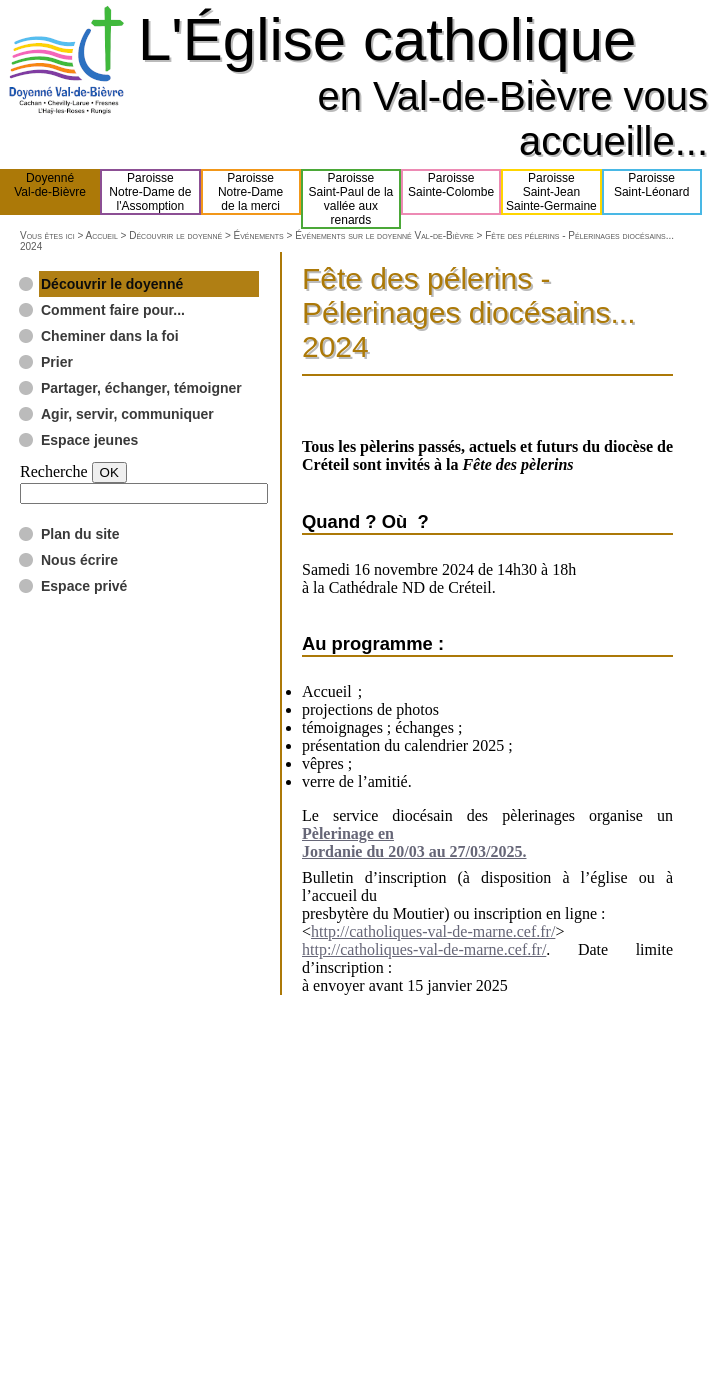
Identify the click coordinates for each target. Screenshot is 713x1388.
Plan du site (80, 534)
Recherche (54, 471)
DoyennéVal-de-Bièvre (50, 192)
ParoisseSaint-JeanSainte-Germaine (551, 192)
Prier (57, 362)
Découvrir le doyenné (175, 235)
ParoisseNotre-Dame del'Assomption (150, 192)
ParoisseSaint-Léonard (651, 192)
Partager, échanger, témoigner (141, 388)
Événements (259, 235)
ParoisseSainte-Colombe (451, 192)
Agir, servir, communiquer (127, 414)
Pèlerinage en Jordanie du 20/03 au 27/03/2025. (414, 842)
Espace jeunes (89, 440)
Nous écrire (79, 560)
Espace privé (84, 586)
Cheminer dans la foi (110, 336)
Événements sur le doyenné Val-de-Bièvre (384, 235)
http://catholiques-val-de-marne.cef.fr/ (433, 931)
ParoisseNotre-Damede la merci (250, 192)
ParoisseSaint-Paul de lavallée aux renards (351, 199)
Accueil (101, 235)
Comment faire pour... (113, 310)
